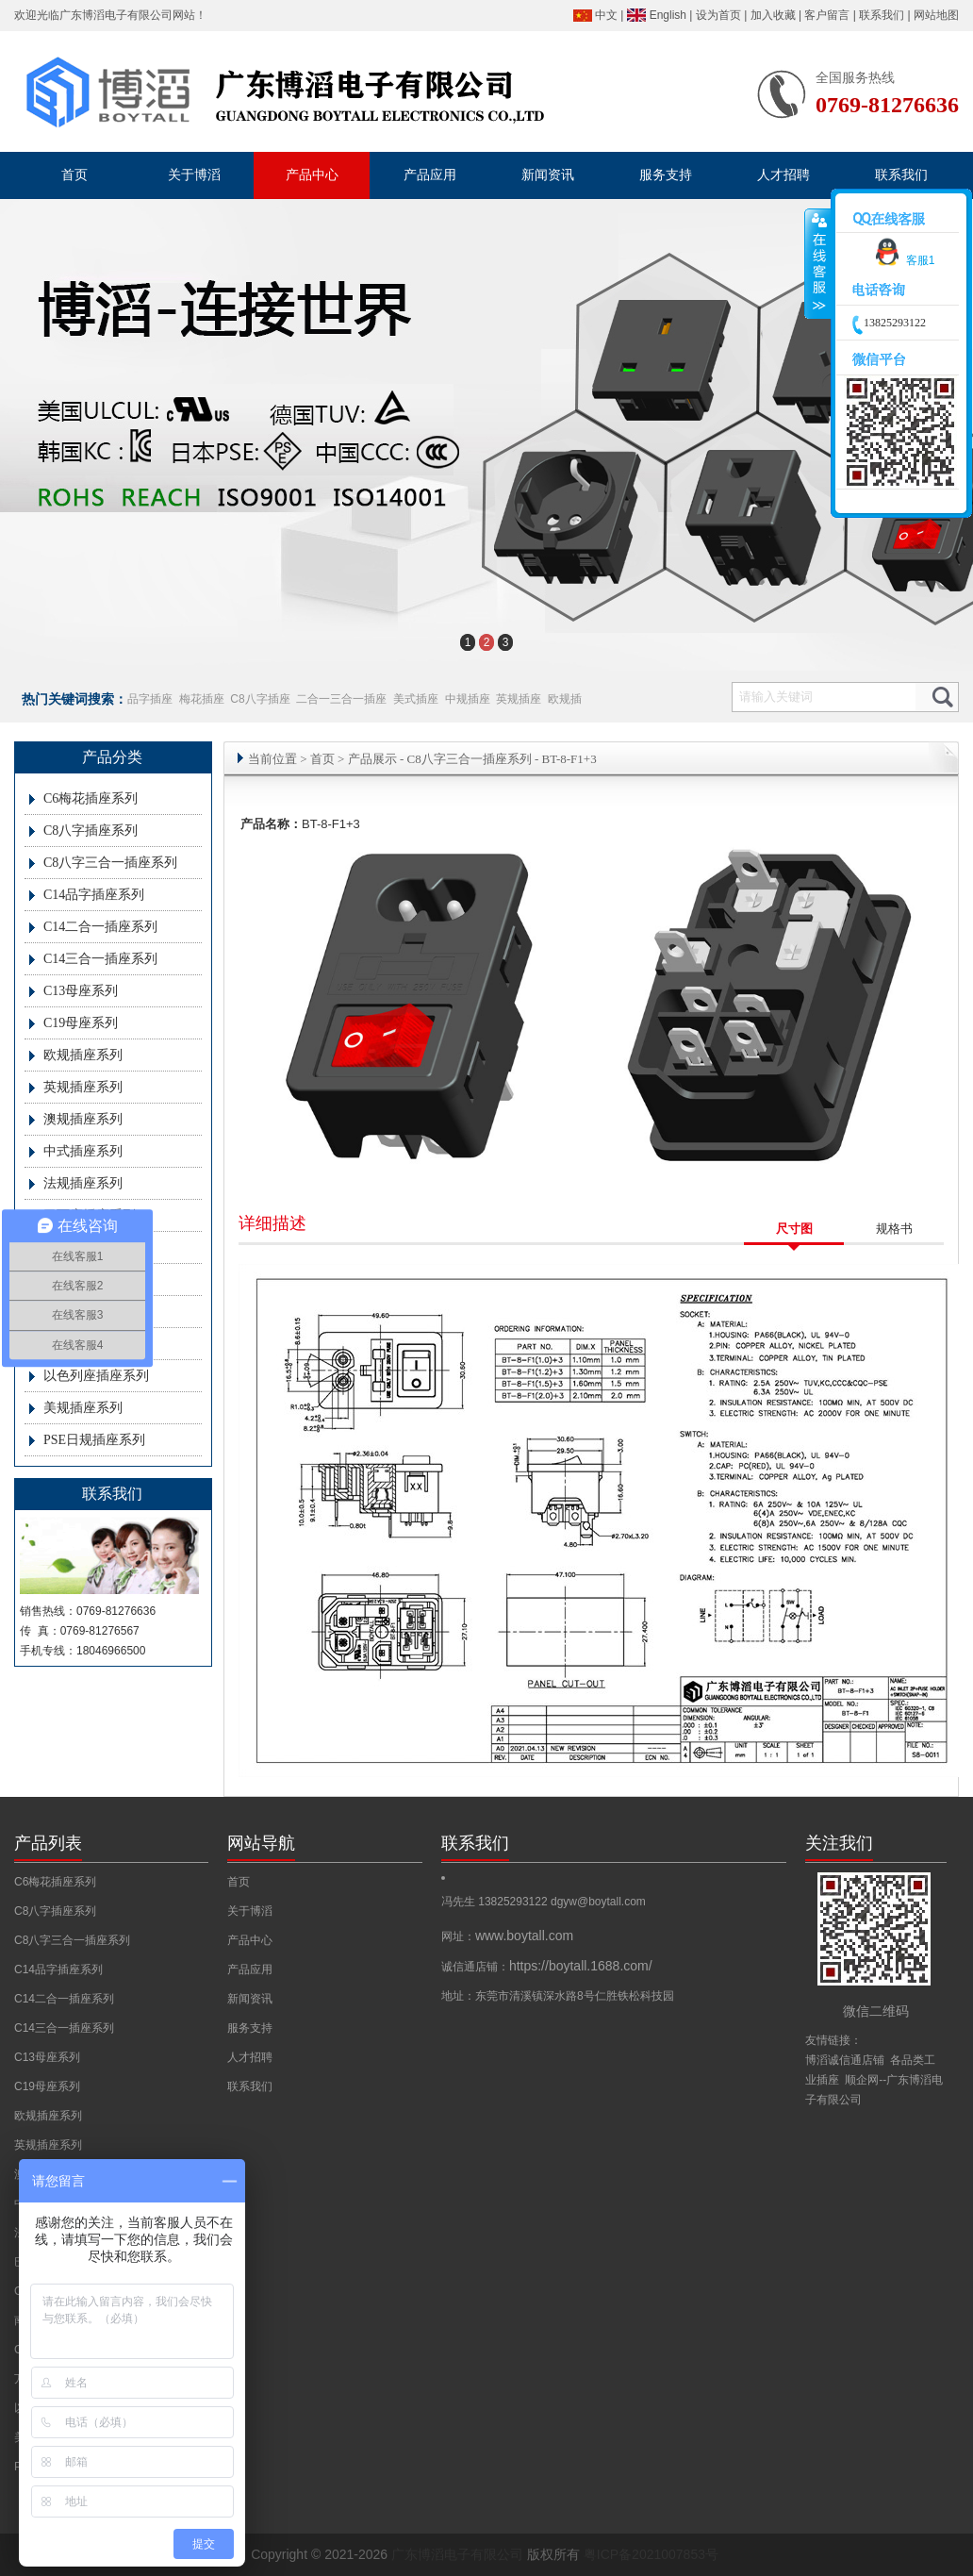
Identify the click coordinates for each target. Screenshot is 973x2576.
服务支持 (249, 2028)
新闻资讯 (249, 1998)
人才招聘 (249, 2057)
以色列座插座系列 (96, 1376)
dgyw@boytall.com (598, 1901)
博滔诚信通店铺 (844, 2060)
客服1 (901, 260)
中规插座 (467, 699)
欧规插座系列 (83, 1055)
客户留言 (826, 15)
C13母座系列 (80, 991)
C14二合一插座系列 (100, 927)
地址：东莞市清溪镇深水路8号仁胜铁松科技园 (557, 1996)
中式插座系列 (83, 1151)
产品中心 (249, 1940)
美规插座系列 (83, 1408)
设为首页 (718, 15)
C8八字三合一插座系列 (110, 863)
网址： (507, 1936)
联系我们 (881, 15)
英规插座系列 (83, 1087)
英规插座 (518, 699)
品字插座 (150, 699)
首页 (322, 759)
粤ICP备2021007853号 (651, 2554)
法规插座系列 (83, 1183)
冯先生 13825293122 (496, 1901)
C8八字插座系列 (90, 830)
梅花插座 (201, 699)
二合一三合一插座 (341, 699)
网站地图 (936, 15)
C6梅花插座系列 (90, 798)
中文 (606, 15)
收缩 (818, 264)
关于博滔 (249, 1911)
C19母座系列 (80, 1023)
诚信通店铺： (546, 1966)
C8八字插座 (259, 699)
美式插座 (415, 699)
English (668, 15)
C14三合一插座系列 (100, 959)
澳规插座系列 (83, 1119)
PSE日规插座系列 (94, 1440)
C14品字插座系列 (93, 895)
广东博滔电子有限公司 (116, 15)
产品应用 (249, 1969)
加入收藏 (773, 15)
